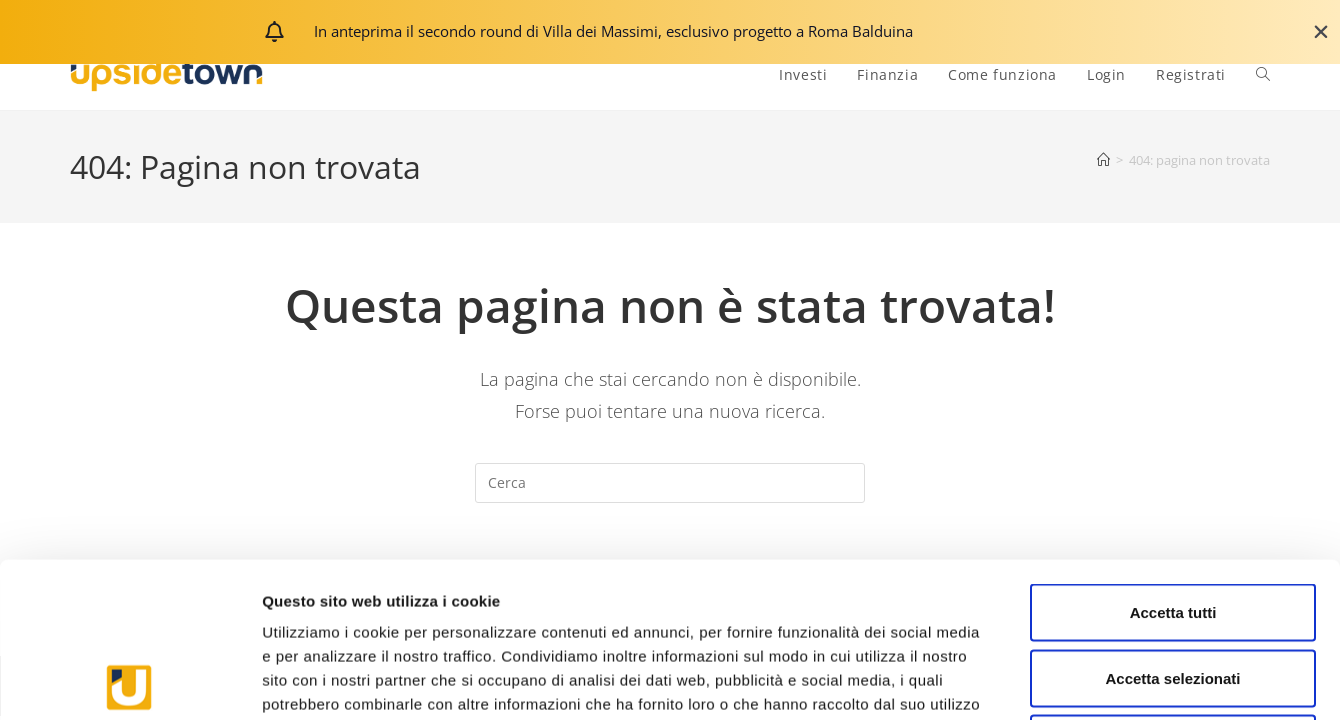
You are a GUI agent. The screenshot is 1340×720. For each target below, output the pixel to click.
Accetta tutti (1173, 457)
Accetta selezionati (1172, 523)
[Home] (1103, 160)
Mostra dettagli (1052, 680)
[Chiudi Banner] (1321, 32)
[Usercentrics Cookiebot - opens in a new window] (129, 681)
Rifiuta (1173, 588)
